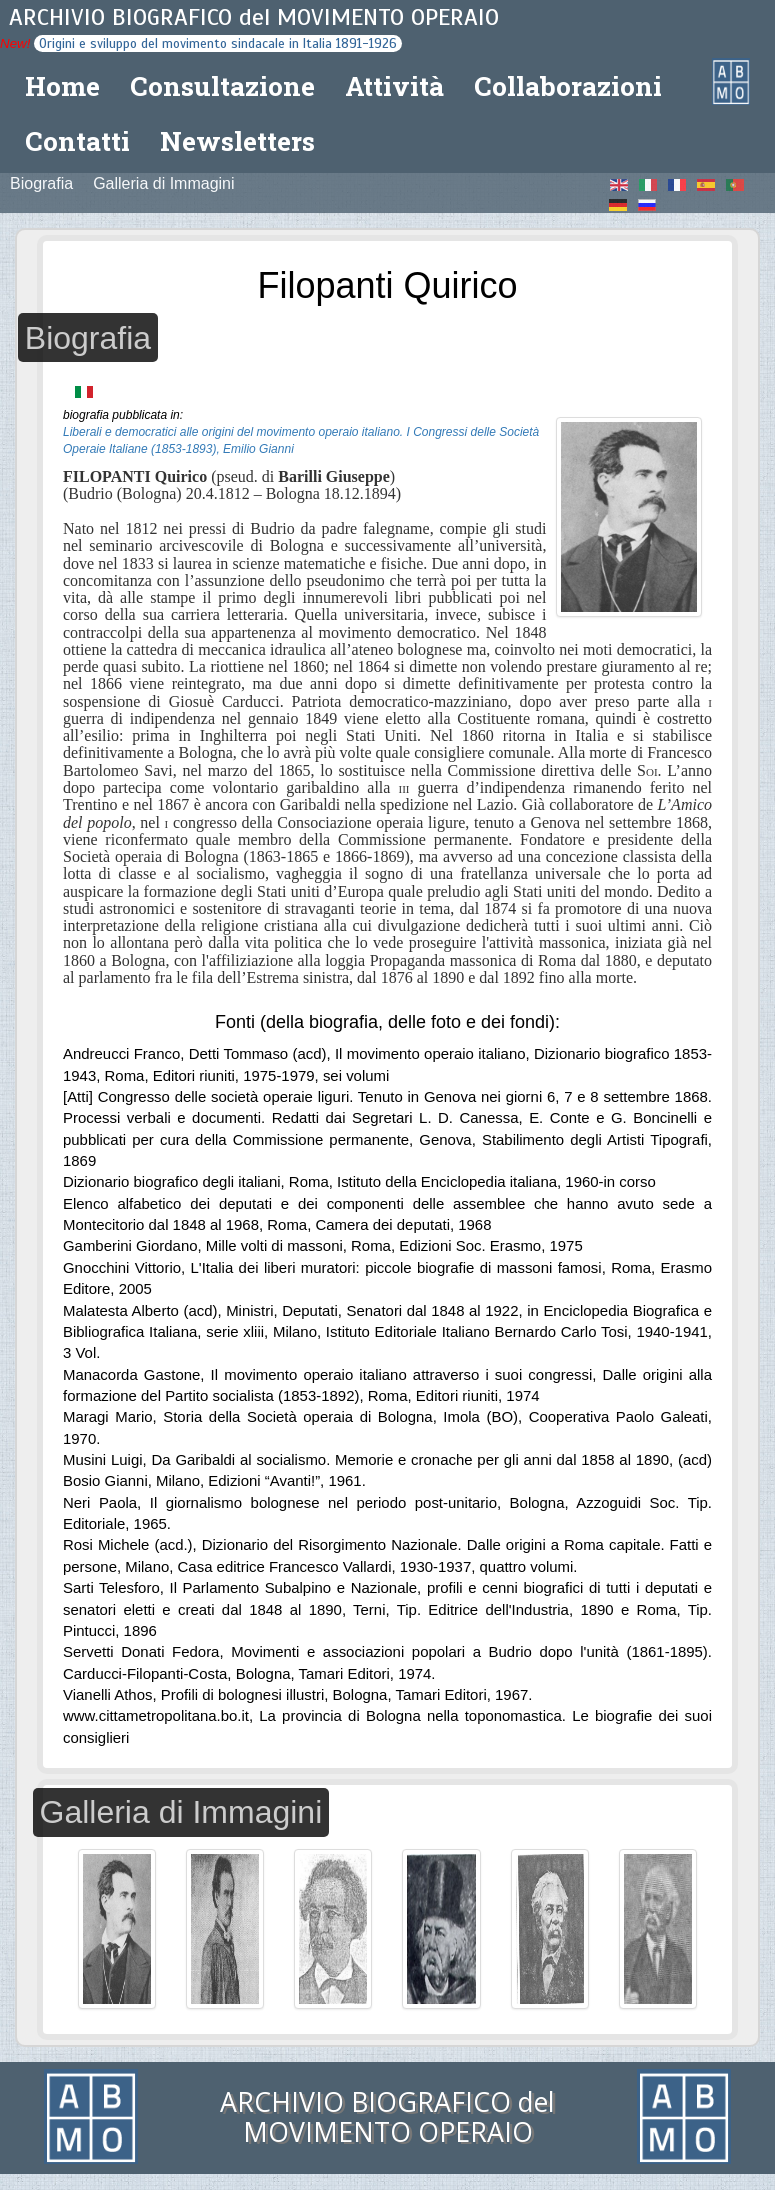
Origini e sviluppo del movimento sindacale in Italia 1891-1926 (218, 43)
